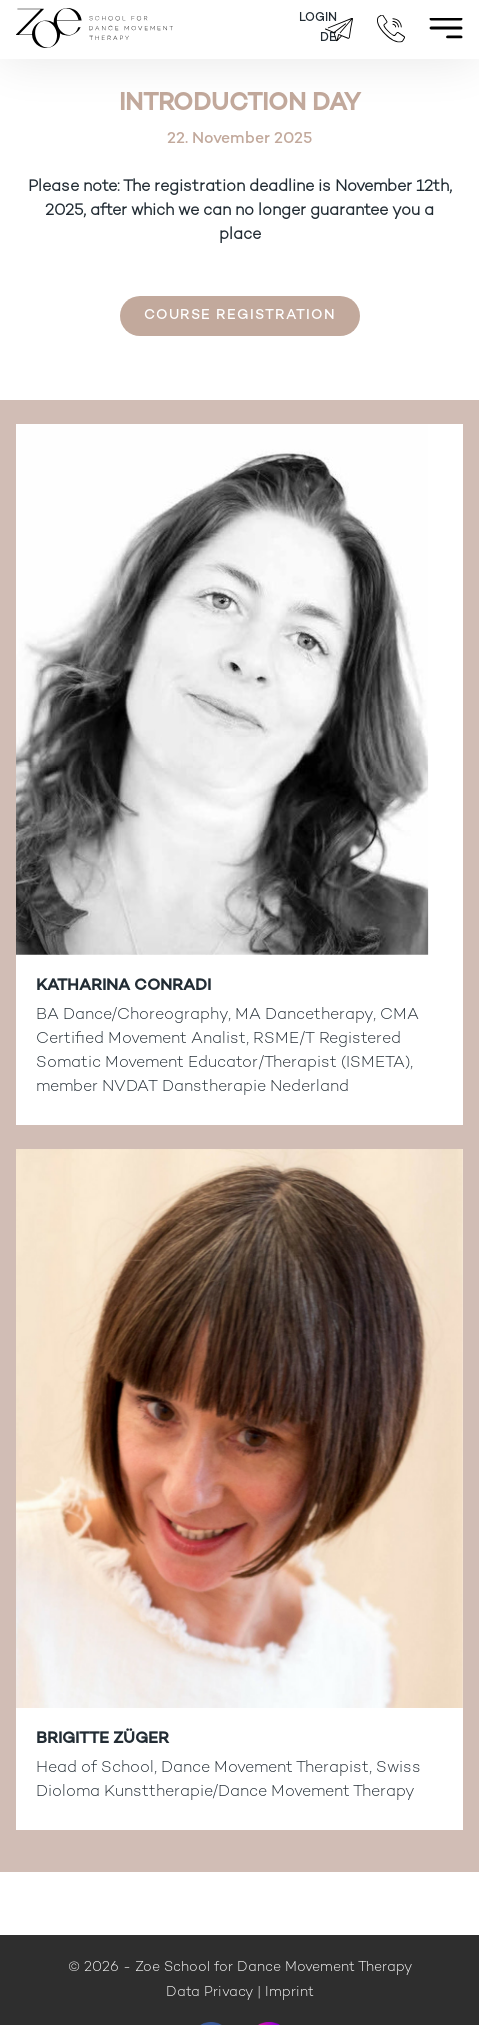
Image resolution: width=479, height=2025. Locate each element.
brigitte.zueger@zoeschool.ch (339, 30)
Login (318, 18)
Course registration (240, 315)
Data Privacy (209, 1992)
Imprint (289, 1992)
